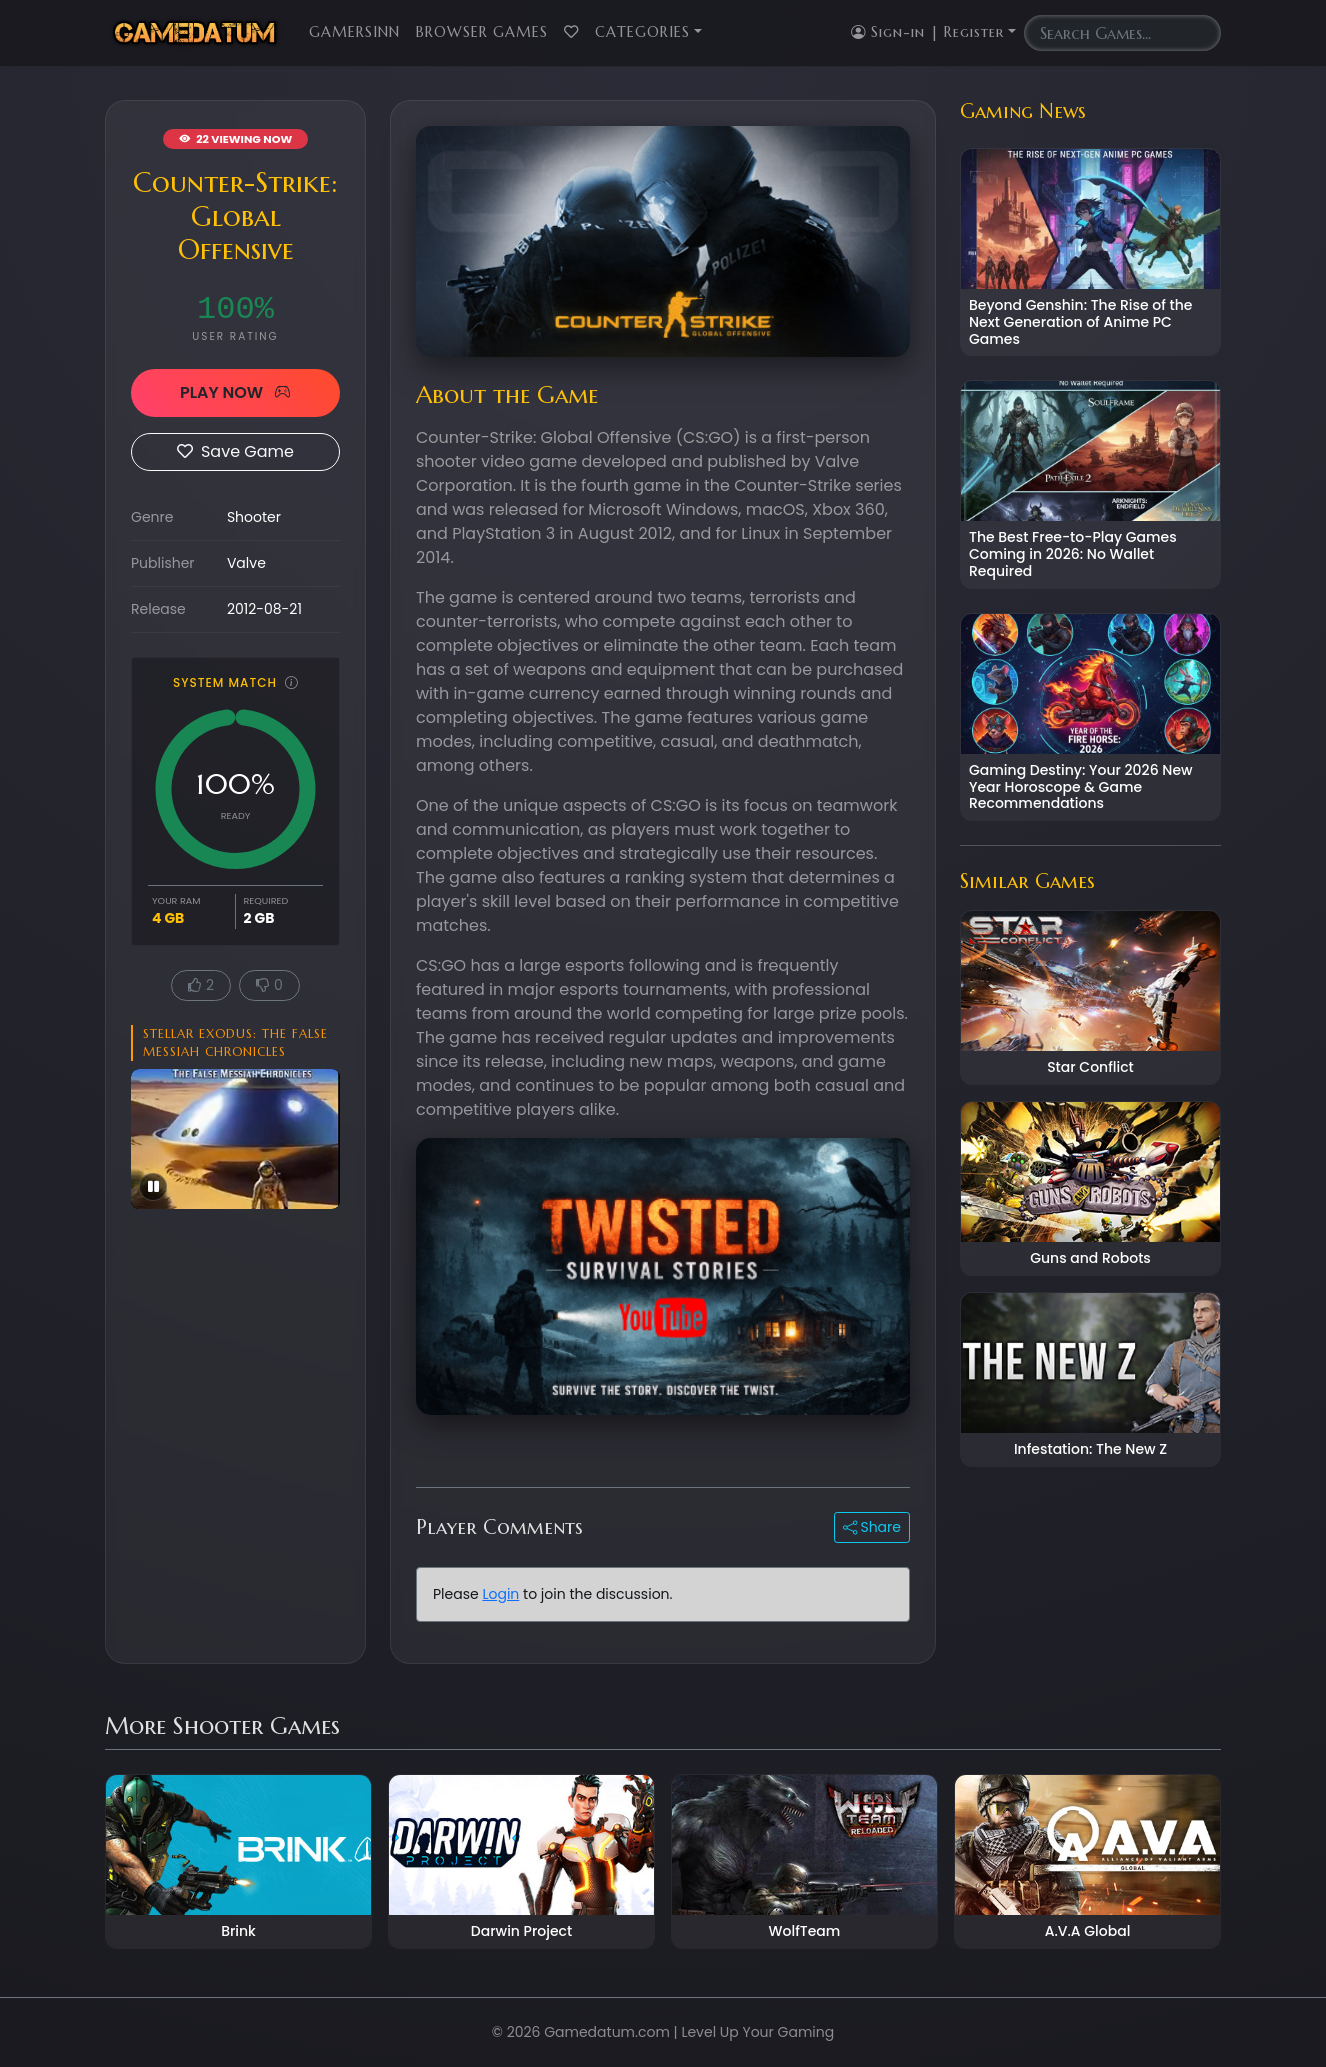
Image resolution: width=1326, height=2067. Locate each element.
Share (872, 1527)
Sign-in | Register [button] (927, 32)
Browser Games (482, 32)
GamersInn (354, 32)
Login (500, 1594)
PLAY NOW (235, 392)
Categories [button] (642, 32)
